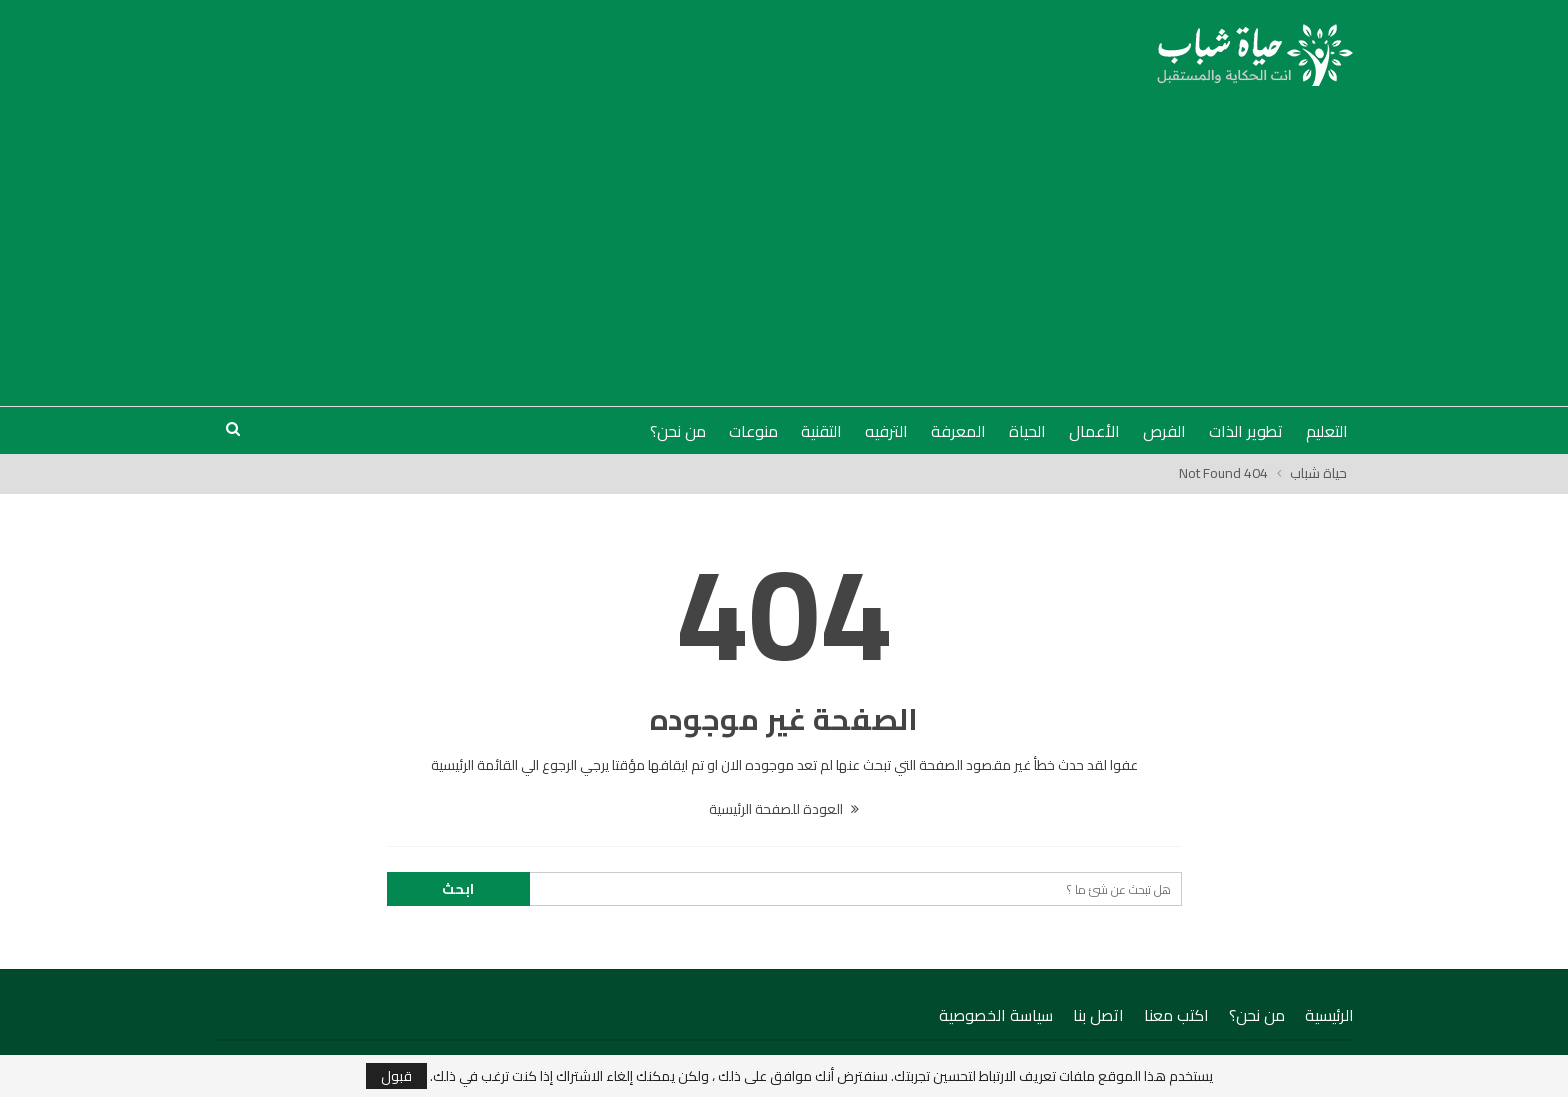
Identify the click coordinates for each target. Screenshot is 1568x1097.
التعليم (1327, 431)
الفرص (1164, 431)
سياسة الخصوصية (996, 1015)
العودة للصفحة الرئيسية (784, 809)
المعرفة (958, 431)
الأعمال (1094, 431)
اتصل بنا (1098, 1015)
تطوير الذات (1246, 431)
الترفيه (886, 431)
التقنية (821, 431)
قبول (396, 1076)
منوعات (753, 431)
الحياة (1027, 431)
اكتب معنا (1176, 1015)
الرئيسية (1329, 1015)
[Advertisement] (784, 236)
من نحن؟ (678, 431)
